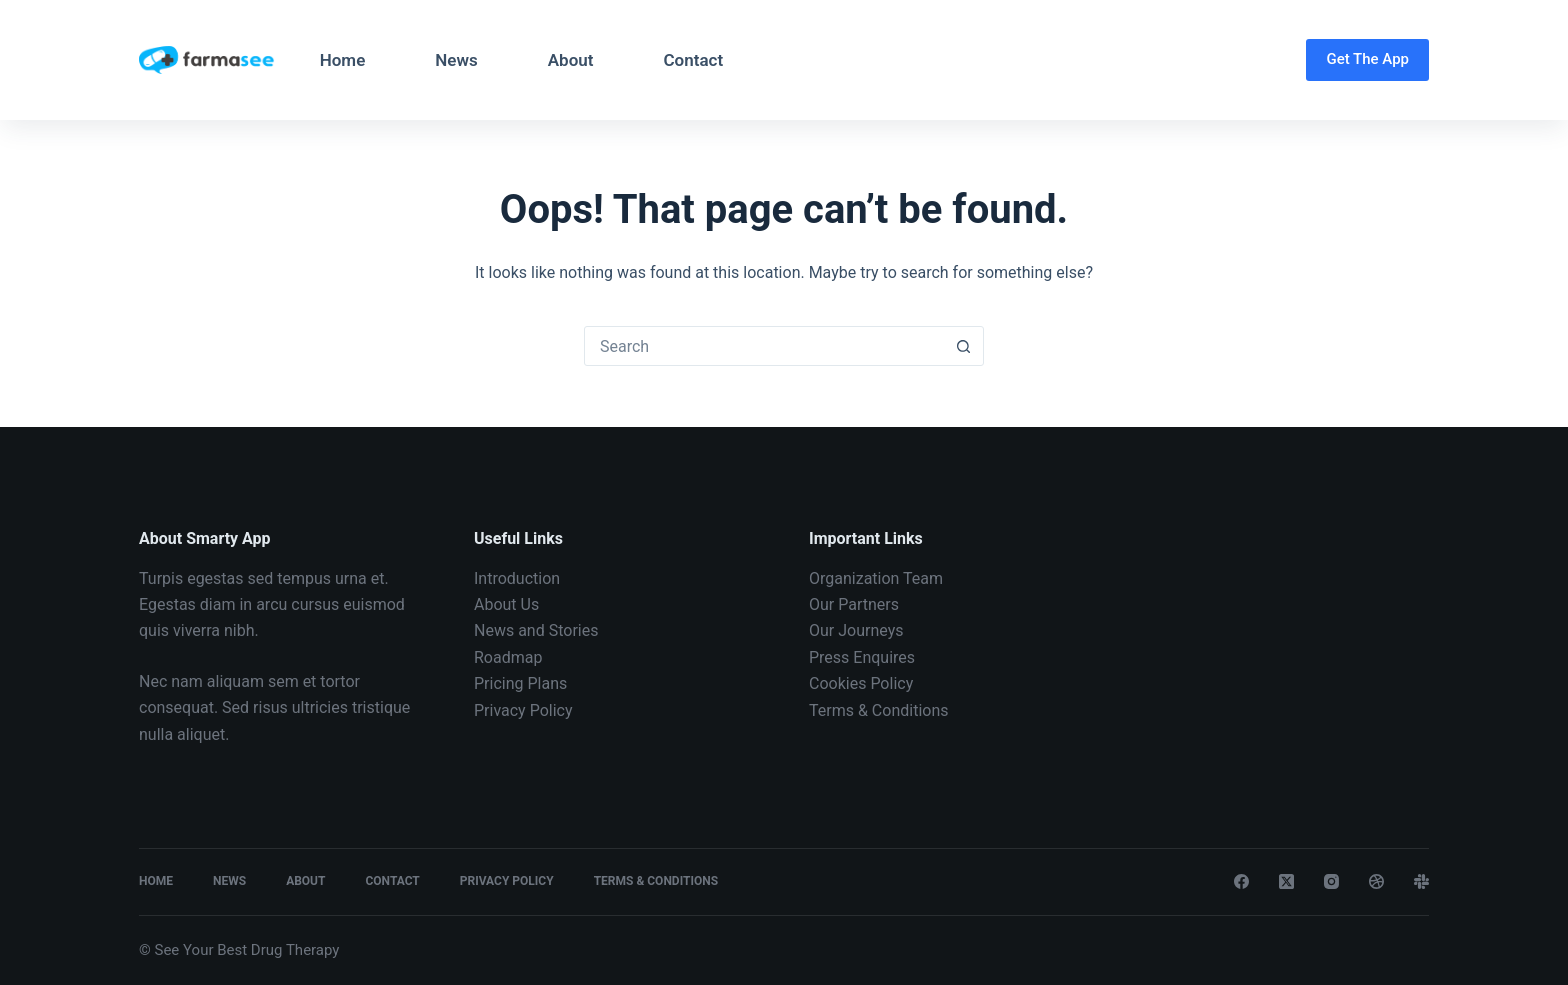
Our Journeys (856, 630)
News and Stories (536, 630)
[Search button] (963, 346)
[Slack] (1421, 881)
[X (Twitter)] (1286, 881)
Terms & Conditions (879, 710)
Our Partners (854, 604)
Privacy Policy (523, 710)
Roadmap (508, 657)
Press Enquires (862, 657)
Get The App (1367, 59)
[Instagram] (1331, 881)
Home (343, 60)
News (456, 60)
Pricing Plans (520, 683)
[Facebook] (1241, 881)
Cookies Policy (861, 683)
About (571, 60)
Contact (693, 60)
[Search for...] (764, 346)
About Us (506, 604)
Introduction (517, 578)
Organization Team (876, 578)
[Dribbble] (1376, 881)
